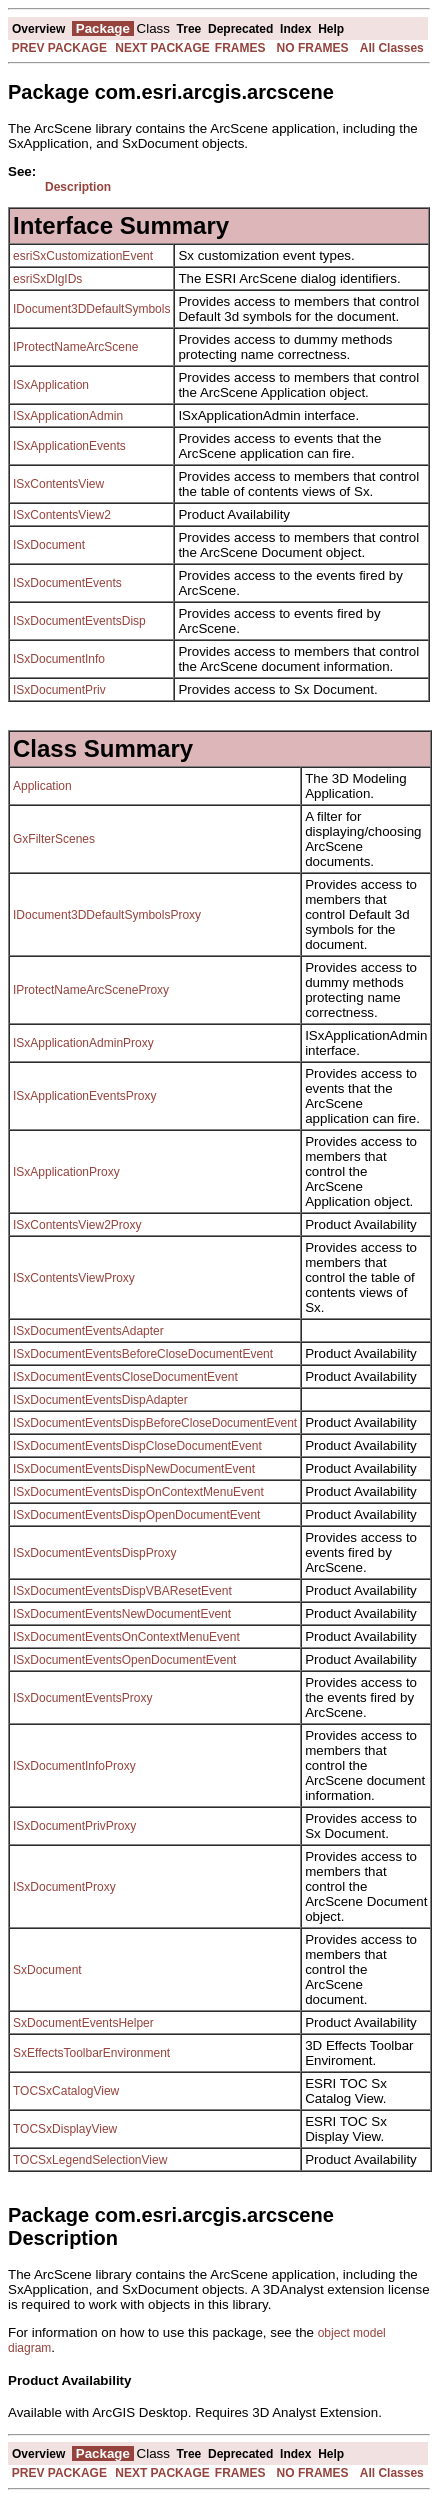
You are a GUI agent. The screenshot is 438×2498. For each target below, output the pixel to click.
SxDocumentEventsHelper (83, 2023)
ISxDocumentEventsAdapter (88, 1331)
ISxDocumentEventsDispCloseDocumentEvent (137, 1446)
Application (42, 786)
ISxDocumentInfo (59, 659)
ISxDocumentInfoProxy (74, 1766)
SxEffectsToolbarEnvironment (91, 2053)
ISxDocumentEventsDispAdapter (100, 1400)
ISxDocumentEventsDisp (79, 621)
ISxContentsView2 (62, 515)
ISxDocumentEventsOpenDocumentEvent (124, 1660)
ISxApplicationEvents (69, 446)
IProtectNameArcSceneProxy (91, 990)
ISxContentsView (58, 484)
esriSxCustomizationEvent (83, 256)
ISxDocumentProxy (64, 1887)
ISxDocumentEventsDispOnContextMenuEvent (138, 1492)
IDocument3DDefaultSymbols (91, 309)
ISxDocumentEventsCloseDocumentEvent (125, 1377)
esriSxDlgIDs (47, 279)
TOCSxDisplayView (65, 2129)
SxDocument (47, 1970)
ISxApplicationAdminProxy (83, 1043)
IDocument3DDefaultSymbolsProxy (107, 915)
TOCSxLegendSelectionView (90, 2160)
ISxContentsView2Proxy (77, 1225)
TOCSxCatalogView (66, 2091)
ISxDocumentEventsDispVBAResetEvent (122, 1591)
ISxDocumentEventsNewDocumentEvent (122, 1614)
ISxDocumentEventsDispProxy (94, 1553)
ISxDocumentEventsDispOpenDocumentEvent (136, 1515)
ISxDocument (49, 545)
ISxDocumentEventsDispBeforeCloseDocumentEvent (155, 1423)
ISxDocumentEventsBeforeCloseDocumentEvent (143, 1354)
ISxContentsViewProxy (74, 1278)
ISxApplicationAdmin (68, 416)
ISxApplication (51, 385)
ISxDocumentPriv (59, 690)
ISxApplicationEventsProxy (84, 1096)
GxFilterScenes (54, 839)
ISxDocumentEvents (67, 583)
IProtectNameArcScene (75, 347)
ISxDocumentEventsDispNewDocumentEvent (134, 1469)
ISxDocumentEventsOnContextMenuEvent (126, 1637)
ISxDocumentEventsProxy (82, 1698)
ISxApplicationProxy (66, 1172)
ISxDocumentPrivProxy (74, 1826)
